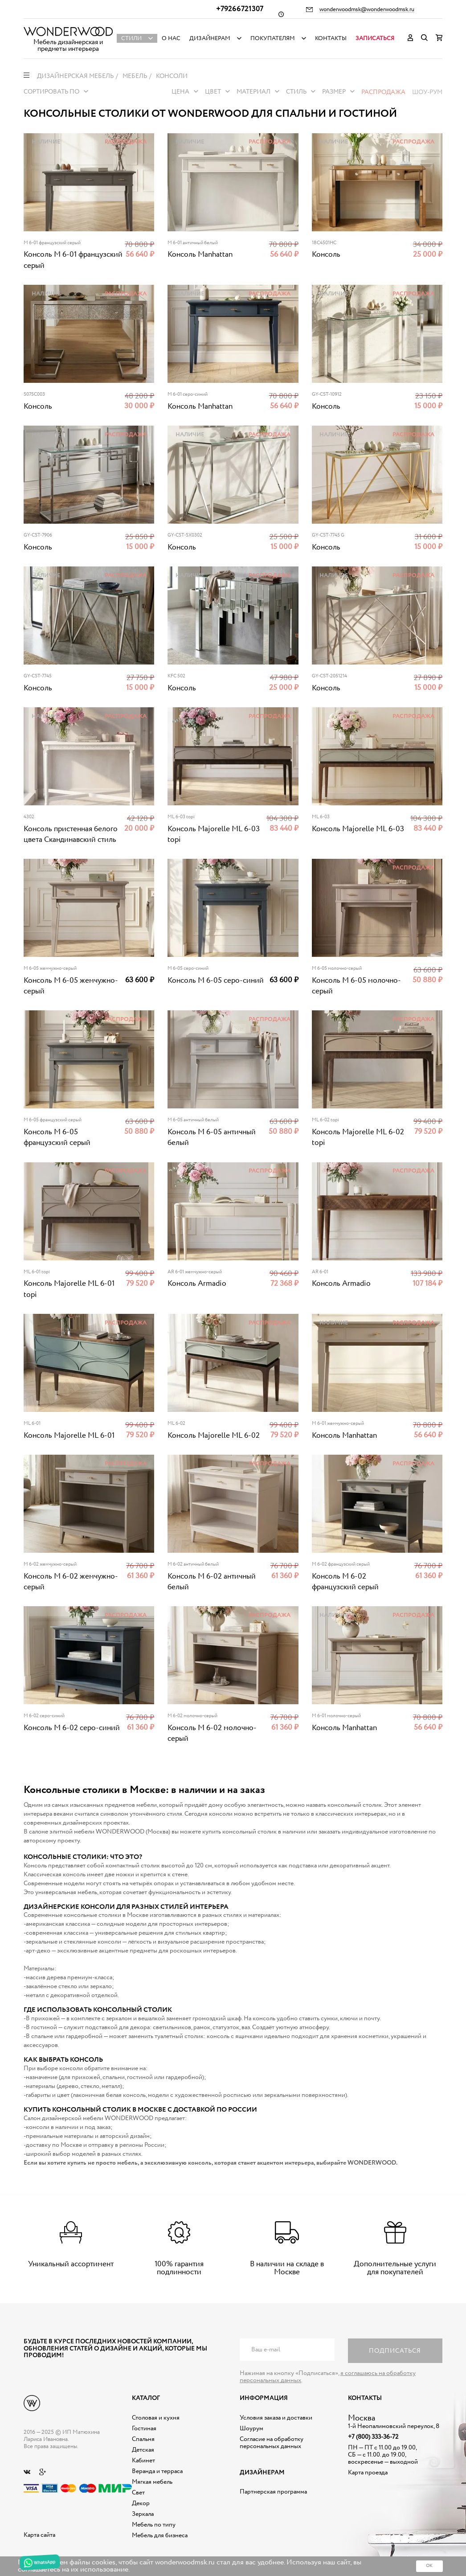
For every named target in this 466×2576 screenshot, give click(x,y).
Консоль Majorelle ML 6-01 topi (69, 1289)
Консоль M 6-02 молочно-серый (212, 1733)
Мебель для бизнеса (160, 2535)
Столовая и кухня (156, 2417)
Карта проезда (368, 2472)
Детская (143, 2449)
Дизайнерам (209, 38)
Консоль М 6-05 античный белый (212, 1138)
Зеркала (143, 2514)
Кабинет (143, 2460)
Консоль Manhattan (200, 254)
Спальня (143, 2439)
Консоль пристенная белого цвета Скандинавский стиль (71, 834)
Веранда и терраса (157, 2471)
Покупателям (272, 38)
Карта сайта (39, 2535)
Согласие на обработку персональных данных (271, 2443)
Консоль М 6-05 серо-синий (216, 980)
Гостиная (144, 2428)
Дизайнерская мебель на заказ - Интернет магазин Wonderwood (68, 31)
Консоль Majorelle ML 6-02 (214, 1435)
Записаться (375, 38)
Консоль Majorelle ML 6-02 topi (358, 1138)
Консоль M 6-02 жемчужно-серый (71, 1582)
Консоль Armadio (197, 1283)
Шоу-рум (427, 92)
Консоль (326, 254)
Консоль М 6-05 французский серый (57, 1138)
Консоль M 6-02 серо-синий (72, 1728)
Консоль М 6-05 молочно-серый (356, 986)
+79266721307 (239, 9)
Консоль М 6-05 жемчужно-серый (71, 986)
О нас (171, 38)
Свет (138, 2492)
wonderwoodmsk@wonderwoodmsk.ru (366, 9)
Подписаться (395, 2350)
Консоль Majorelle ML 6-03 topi (214, 834)
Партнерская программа (273, 2491)
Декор (141, 2503)
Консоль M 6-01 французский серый (73, 260)
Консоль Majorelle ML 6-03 (358, 829)
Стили (131, 38)
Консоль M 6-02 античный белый (212, 1582)
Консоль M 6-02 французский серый (345, 1582)
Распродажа (383, 92)
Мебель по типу (154, 2524)
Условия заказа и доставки (276, 2417)
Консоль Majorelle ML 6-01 (69, 1435)
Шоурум (251, 2428)
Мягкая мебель (152, 2482)
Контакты (331, 38)
